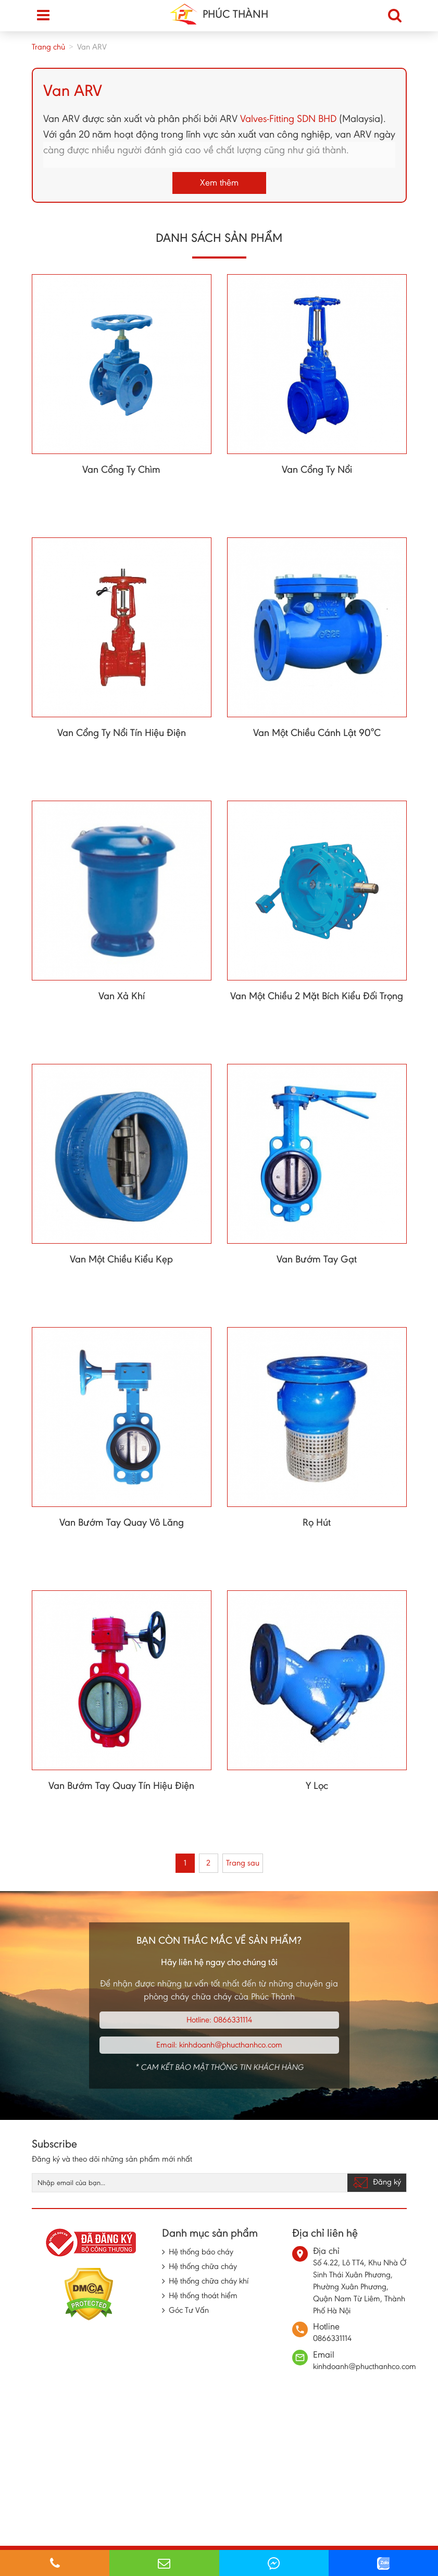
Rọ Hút (317, 1522)
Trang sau (242, 1863)
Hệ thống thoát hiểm (203, 2295)
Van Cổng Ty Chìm (121, 469)
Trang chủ (48, 47)
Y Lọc (317, 1785)
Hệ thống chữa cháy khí (208, 2281)
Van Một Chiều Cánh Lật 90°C (317, 732)
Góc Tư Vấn (189, 2310)
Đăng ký (377, 2182)
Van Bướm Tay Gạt (317, 1259)
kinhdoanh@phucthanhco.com (230, 2045)
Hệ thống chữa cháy (203, 2266)
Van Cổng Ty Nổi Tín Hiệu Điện (121, 732)
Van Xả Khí (121, 995)
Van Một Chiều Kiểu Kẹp (121, 1259)
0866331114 (233, 2020)
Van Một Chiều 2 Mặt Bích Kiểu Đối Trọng (316, 995)
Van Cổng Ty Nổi (317, 469)
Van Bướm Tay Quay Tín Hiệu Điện (121, 1785)
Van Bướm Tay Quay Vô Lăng (121, 1522)
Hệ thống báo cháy (201, 2251)
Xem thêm (219, 182)
